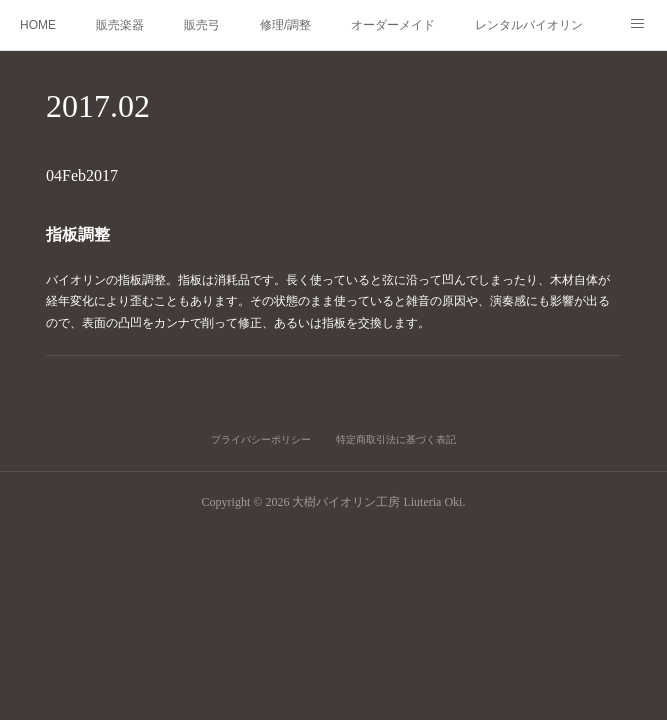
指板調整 (89, 235)
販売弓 (202, 25)
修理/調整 (285, 25)
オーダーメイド (393, 25)
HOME (38, 25)
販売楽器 (120, 25)
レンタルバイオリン (529, 25)
